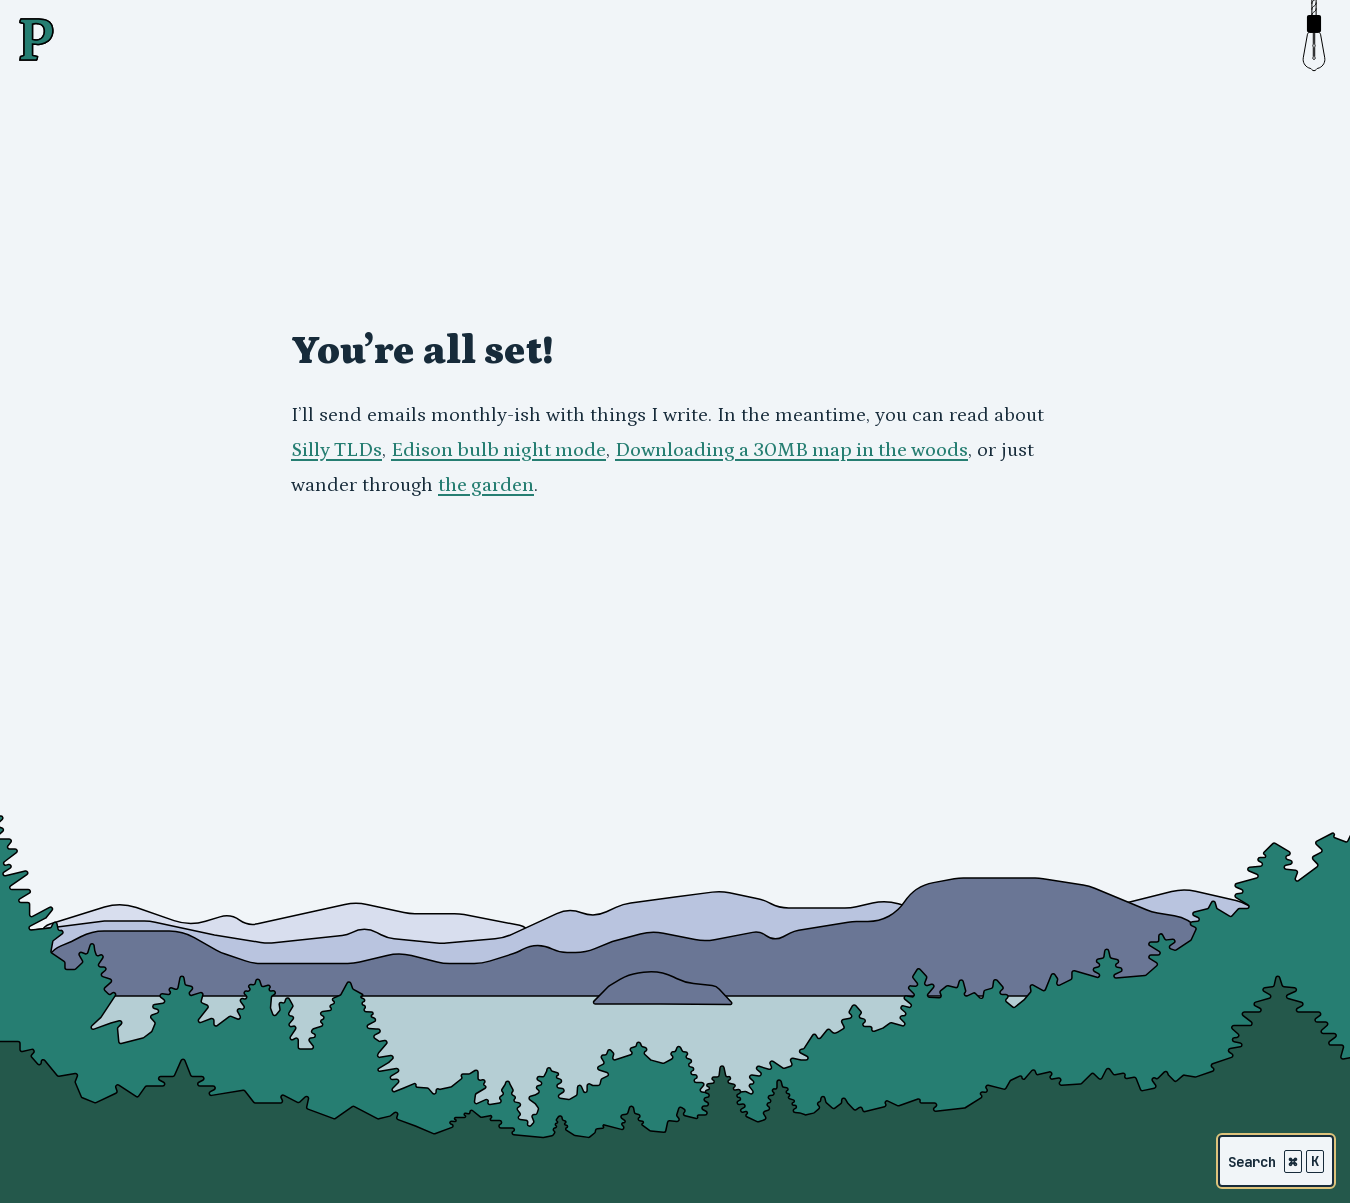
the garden (486, 485)
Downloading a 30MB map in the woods (791, 450)
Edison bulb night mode (498, 450)
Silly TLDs (336, 450)
